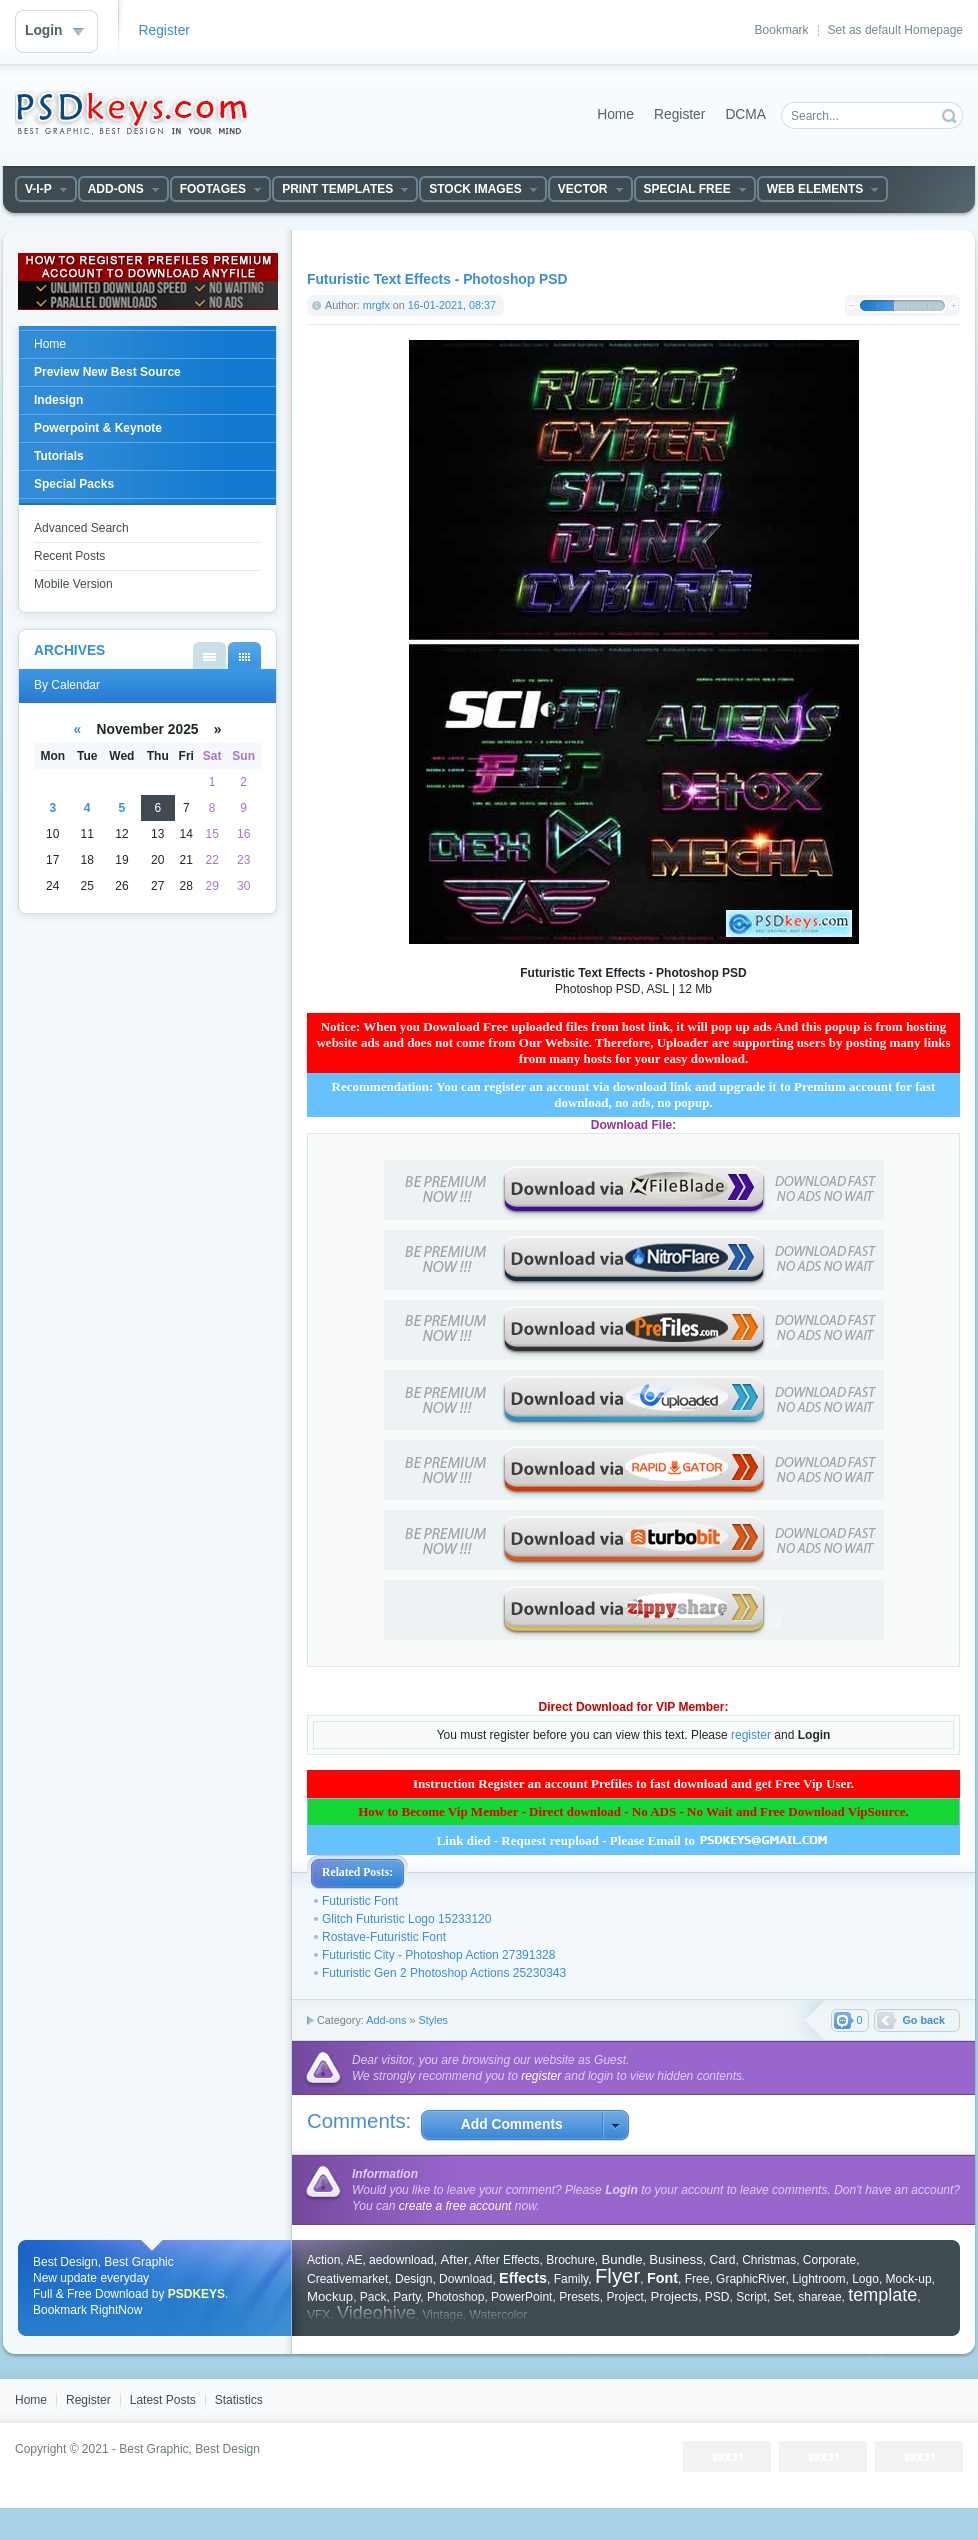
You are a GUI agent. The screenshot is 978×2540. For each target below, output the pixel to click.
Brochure (570, 2260)
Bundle (622, 2259)
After (454, 2259)
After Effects (506, 2260)
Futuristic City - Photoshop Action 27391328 (438, 1955)
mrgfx (376, 305)
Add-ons (386, 2020)
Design (413, 2279)
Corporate (829, 2260)
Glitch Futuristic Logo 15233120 (406, 1919)
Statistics (239, 2400)
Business (676, 2259)
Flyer (617, 2276)
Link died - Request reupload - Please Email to (634, 1840)
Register (164, 30)
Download (465, 2279)
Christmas (769, 2260)
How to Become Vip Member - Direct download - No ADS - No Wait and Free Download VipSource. (633, 1811)
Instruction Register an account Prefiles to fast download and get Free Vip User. (633, 1783)
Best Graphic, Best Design (189, 2449)
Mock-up (909, 2279)
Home (615, 114)
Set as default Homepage (895, 30)
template (882, 2295)
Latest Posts (163, 2400)
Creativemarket (347, 2279)
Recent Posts (69, 556)
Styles (432, 2020)
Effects (523, 2278)
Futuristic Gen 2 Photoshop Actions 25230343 (444, 1973)
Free (697, 2279)
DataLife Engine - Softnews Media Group (131, 113)
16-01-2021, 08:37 (452, 305)
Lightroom (818, 2279)
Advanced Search (81, 528)
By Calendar (244, 655)
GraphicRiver (750, 2279)
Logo (865, 2279)
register (751, 1735)
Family (571, 2279)
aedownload (401, 2260)
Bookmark (782, 30)
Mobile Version (73, 584)
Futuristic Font (360, 1901)
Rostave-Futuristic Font (384, 1937)
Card (722, 2260)
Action (323, 2260)
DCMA (745, 114)
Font (662, 2278)
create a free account (455, 2206)
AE (354, 2260)
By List (209, 655)
